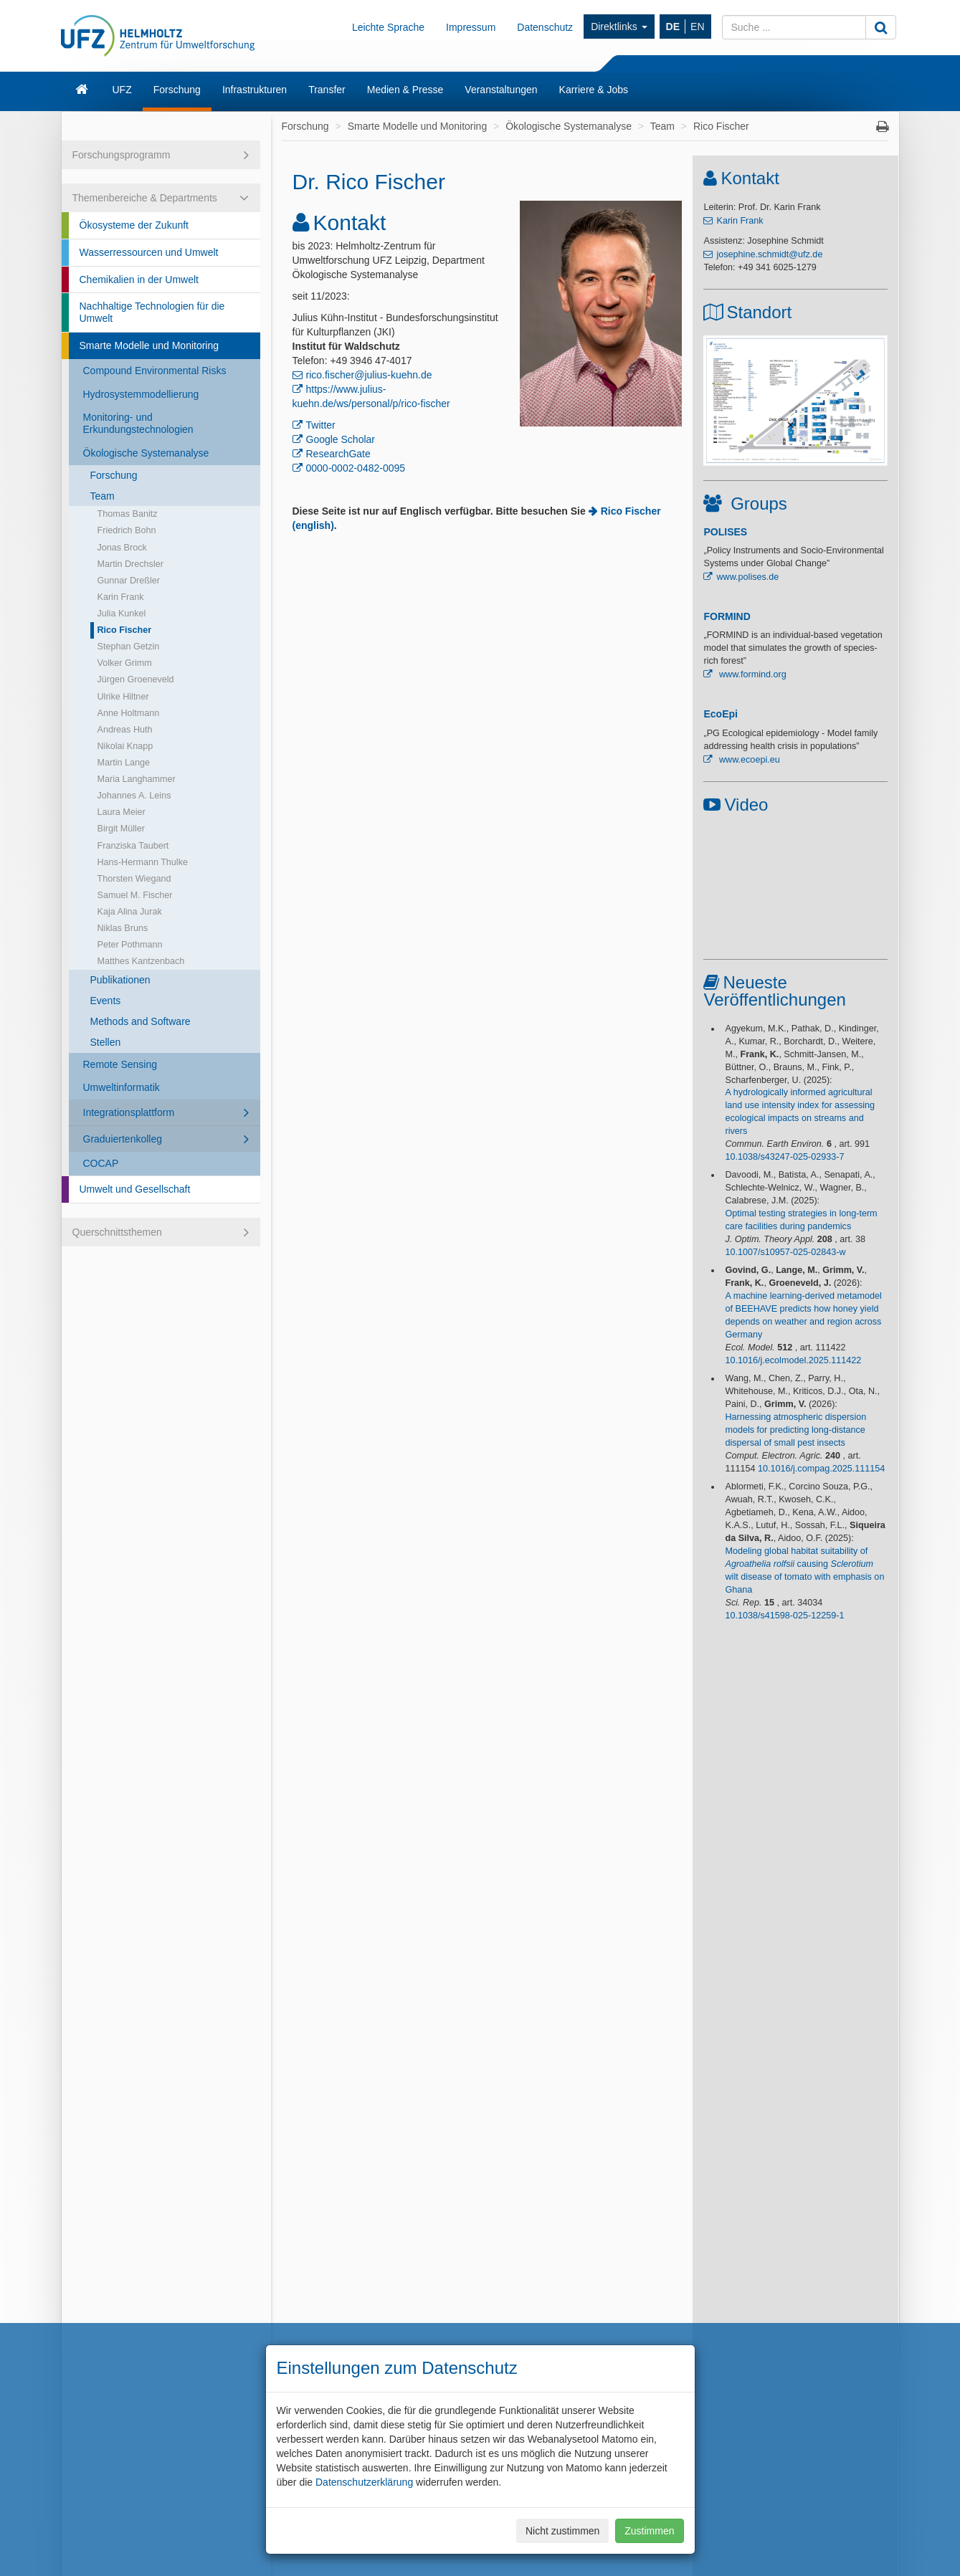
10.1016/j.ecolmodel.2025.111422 (793, 1360)
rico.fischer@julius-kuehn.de (369, 375)
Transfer (327, 89)
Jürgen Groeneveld (136, 679)
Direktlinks (619, 26)
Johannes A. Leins (134, 796)
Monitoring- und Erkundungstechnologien (138, 423)
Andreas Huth (125, 730)
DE (673, 26)
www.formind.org (751, 674)
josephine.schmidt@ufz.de (769, 254)
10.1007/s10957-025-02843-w (785, 1252)
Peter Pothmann (130, 945)
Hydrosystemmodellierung (141, 394)
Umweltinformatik (121, 1087)
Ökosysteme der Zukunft (134, 225)
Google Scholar (341, 439)
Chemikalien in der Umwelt (139, 279)
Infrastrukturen (254, 89)
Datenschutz (545, 27)
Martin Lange (124, 763)
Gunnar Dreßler (129, 581)
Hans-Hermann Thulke (143, 862)
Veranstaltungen (501, 89)
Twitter (321, 425)
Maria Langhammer (137, 779)
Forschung (177, 89)
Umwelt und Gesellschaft (135, 1189)
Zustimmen (649, 2531)
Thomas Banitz (128, 514)
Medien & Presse (405, 89)
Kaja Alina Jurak (130, 912)
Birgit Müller (121, 829)
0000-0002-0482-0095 (356, 468)
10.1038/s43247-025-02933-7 (784, 1157)
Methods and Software (140, 1021)
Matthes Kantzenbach (141, 961)
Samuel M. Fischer (135, 895)
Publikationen (120, 980)
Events (105, 1000)
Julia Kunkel (122, 614)
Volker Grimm (125, 663)
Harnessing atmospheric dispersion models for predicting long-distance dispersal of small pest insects (795, 1430)
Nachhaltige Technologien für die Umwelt (152, 312)
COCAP (101, 1163)
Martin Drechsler (130, 564)
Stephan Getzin (129, 646)
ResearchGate (338, 453)
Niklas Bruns (123, 928)
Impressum (470, 27)
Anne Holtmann (129, 713)
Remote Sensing (120, 1064)
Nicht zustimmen (562, 2531)
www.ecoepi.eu (747, 760)
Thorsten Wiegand (134, 879)
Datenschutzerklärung (364, 2482)
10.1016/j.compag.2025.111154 (821, 1469)
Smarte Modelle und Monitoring (149, 345)
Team (102, 496)
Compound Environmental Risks (155, 370)
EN (697, 26)
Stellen (105, 1042)
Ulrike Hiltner (123, 697)
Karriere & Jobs (593, 89)
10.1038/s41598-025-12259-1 (784, 1616)
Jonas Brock (122, 548)
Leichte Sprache (388, 27)
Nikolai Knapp (125, 746)
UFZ (122, 89)
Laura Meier (122, 812)
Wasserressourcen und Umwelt (149, 252)
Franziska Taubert (133, 846)
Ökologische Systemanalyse (146, 453)
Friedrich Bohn (127, 530)
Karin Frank (121, 597)
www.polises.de (747, 577)
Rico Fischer (125, 630)
